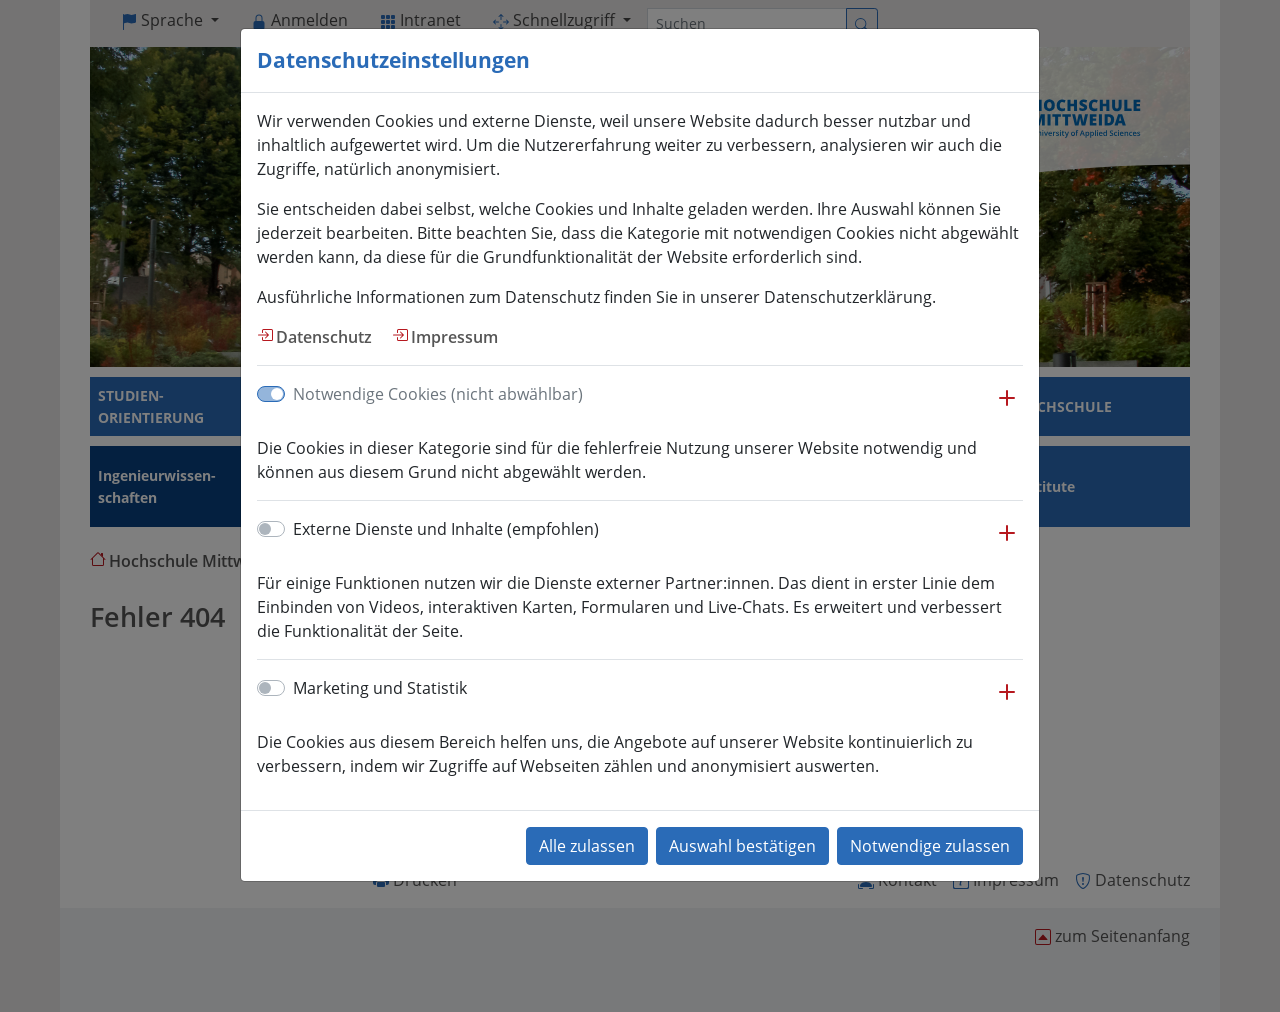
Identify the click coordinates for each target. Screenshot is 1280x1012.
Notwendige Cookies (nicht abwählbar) (438, 394)
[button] (1007, 408)
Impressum (454, 337)
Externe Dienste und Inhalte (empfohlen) (446, 529)
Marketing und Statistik (380, 688)
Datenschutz (324, 337)
